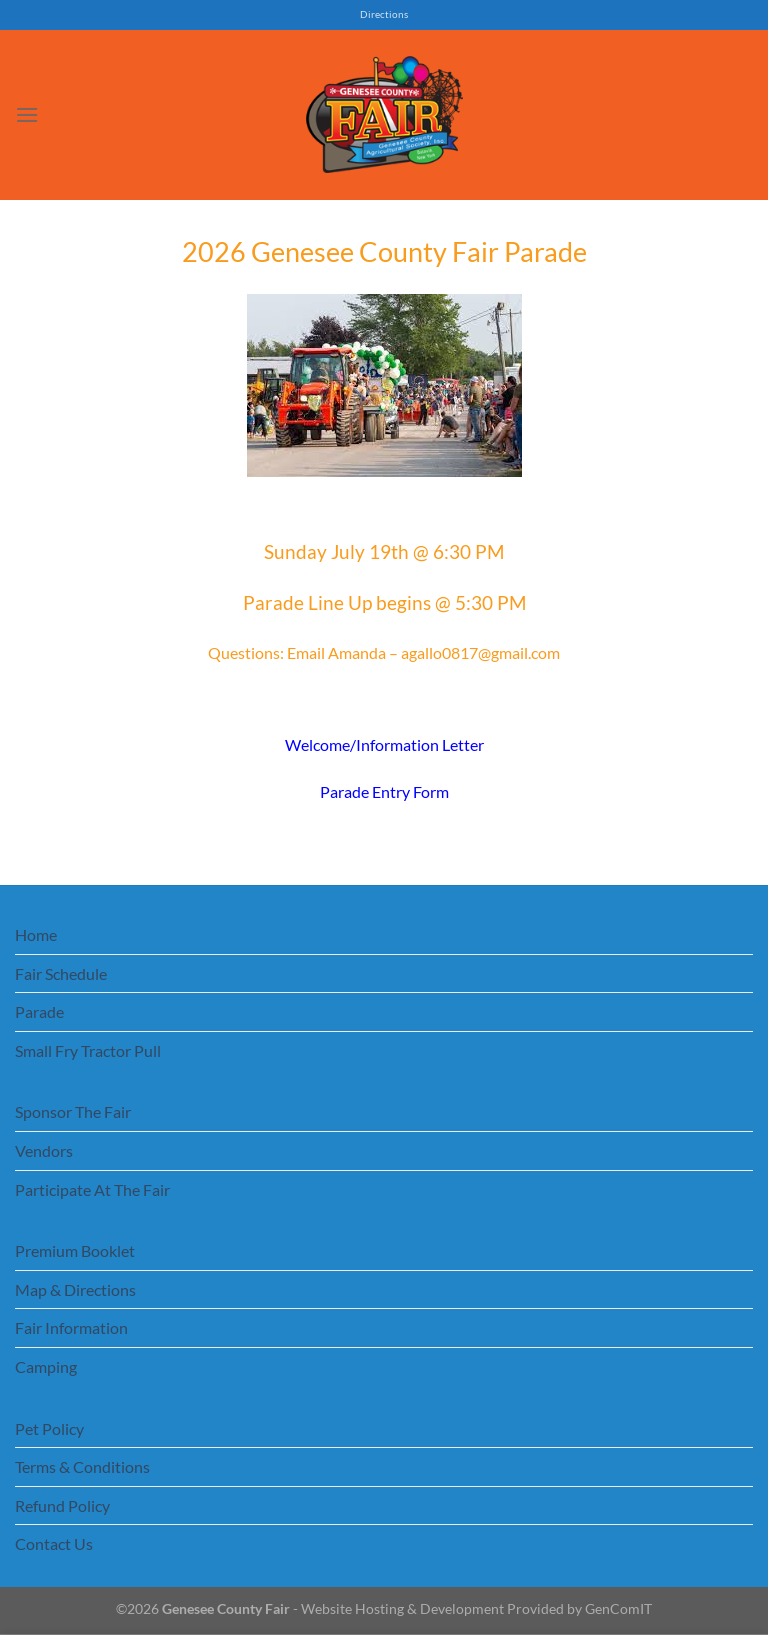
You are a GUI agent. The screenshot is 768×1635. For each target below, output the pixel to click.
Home (36, 934)
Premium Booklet (75, 1250)
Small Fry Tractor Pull (88, 1050)
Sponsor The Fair (73, 1111)
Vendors (44, 1150)
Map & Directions (75, 1289)
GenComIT (618, 1608)
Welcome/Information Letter (384, 744)
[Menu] (27, 114)
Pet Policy (49, 1428)
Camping (46, 1366)
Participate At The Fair (92, 1189)
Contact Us (54, 1543)
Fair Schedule (61, 973)
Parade (39, 1011)
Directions (384, 14)
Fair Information (71, 1327)
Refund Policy (62, 1505)
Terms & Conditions (82, 1466)
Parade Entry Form (384, 791)
